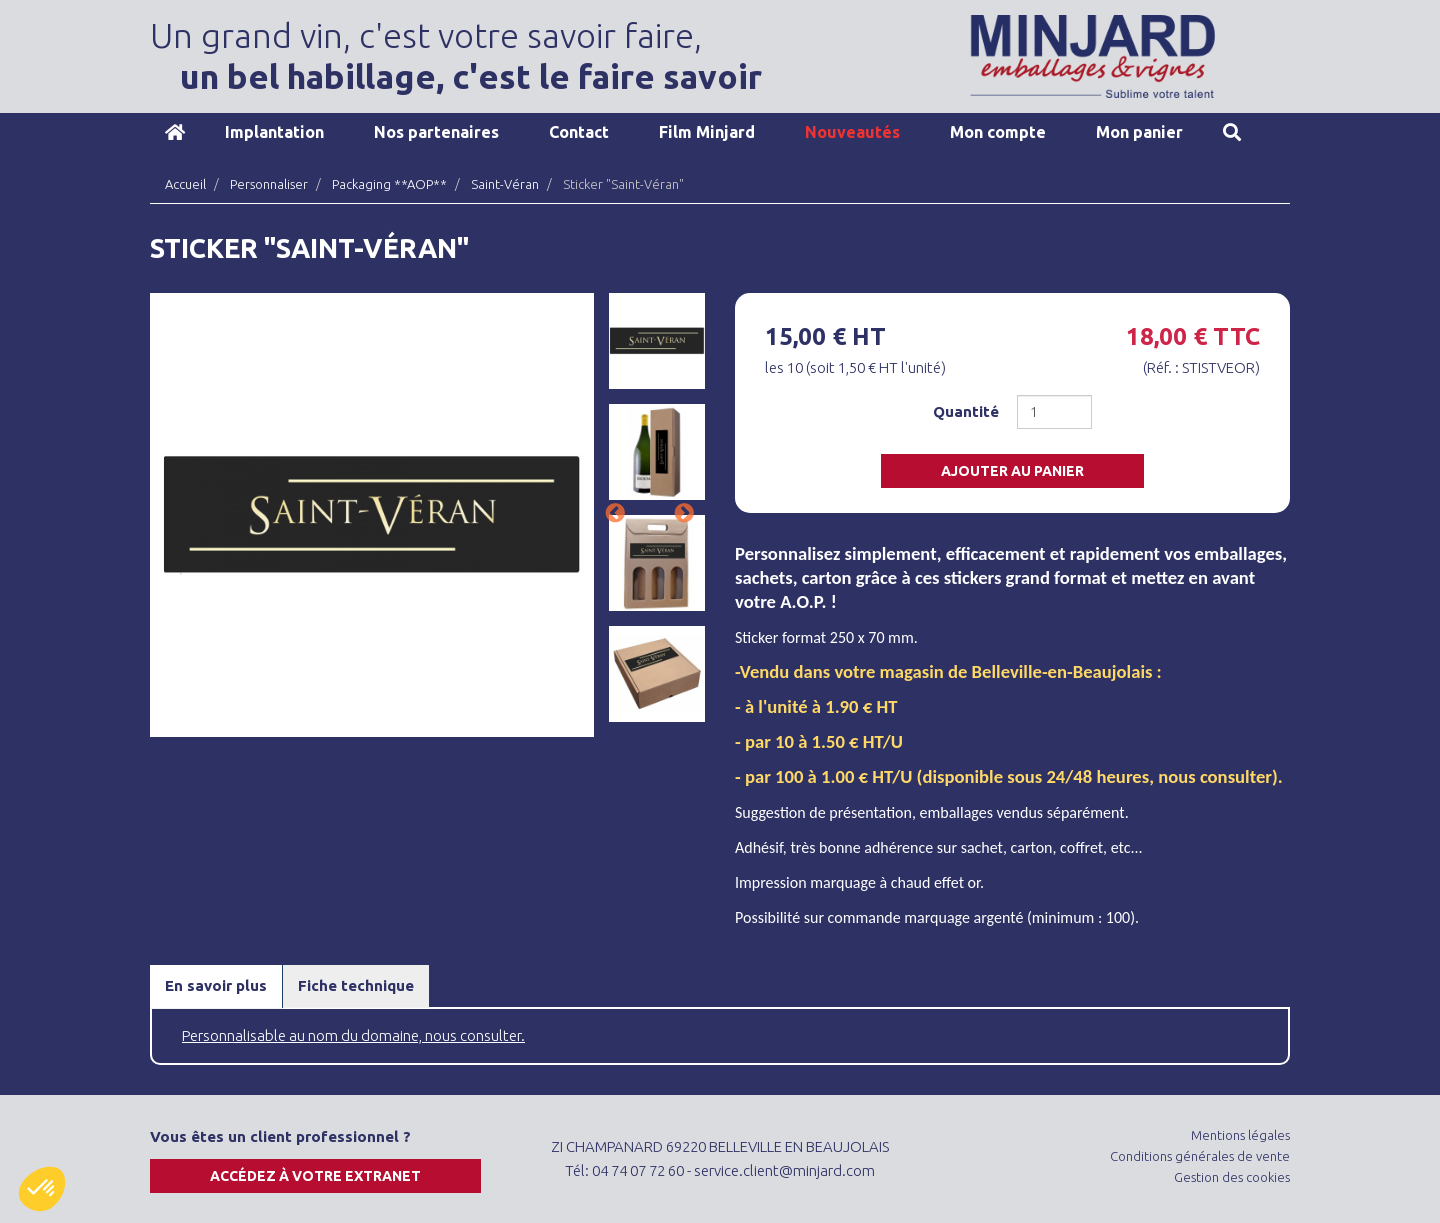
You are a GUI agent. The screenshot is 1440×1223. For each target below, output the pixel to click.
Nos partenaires (436, 132)
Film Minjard (707, 132)
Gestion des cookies (1232, 1177)
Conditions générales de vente (1200, 1156)
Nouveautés (852, 132)
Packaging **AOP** (389, 184)
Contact (579, 132)
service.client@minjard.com (784, 1170)
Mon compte (998, 132)
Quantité (966, 411)
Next (684, 514)
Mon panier (1139, 132)
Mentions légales (1240, 1135)
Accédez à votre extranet (315, 1176)
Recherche (1232, 132)
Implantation (274, 132)
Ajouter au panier (1012, 471)
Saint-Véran (505, 184)
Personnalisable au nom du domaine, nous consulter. (353, 1035)
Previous (615, 514)
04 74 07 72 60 (638, 1170)
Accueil (175, 132)
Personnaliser (269, 184)
